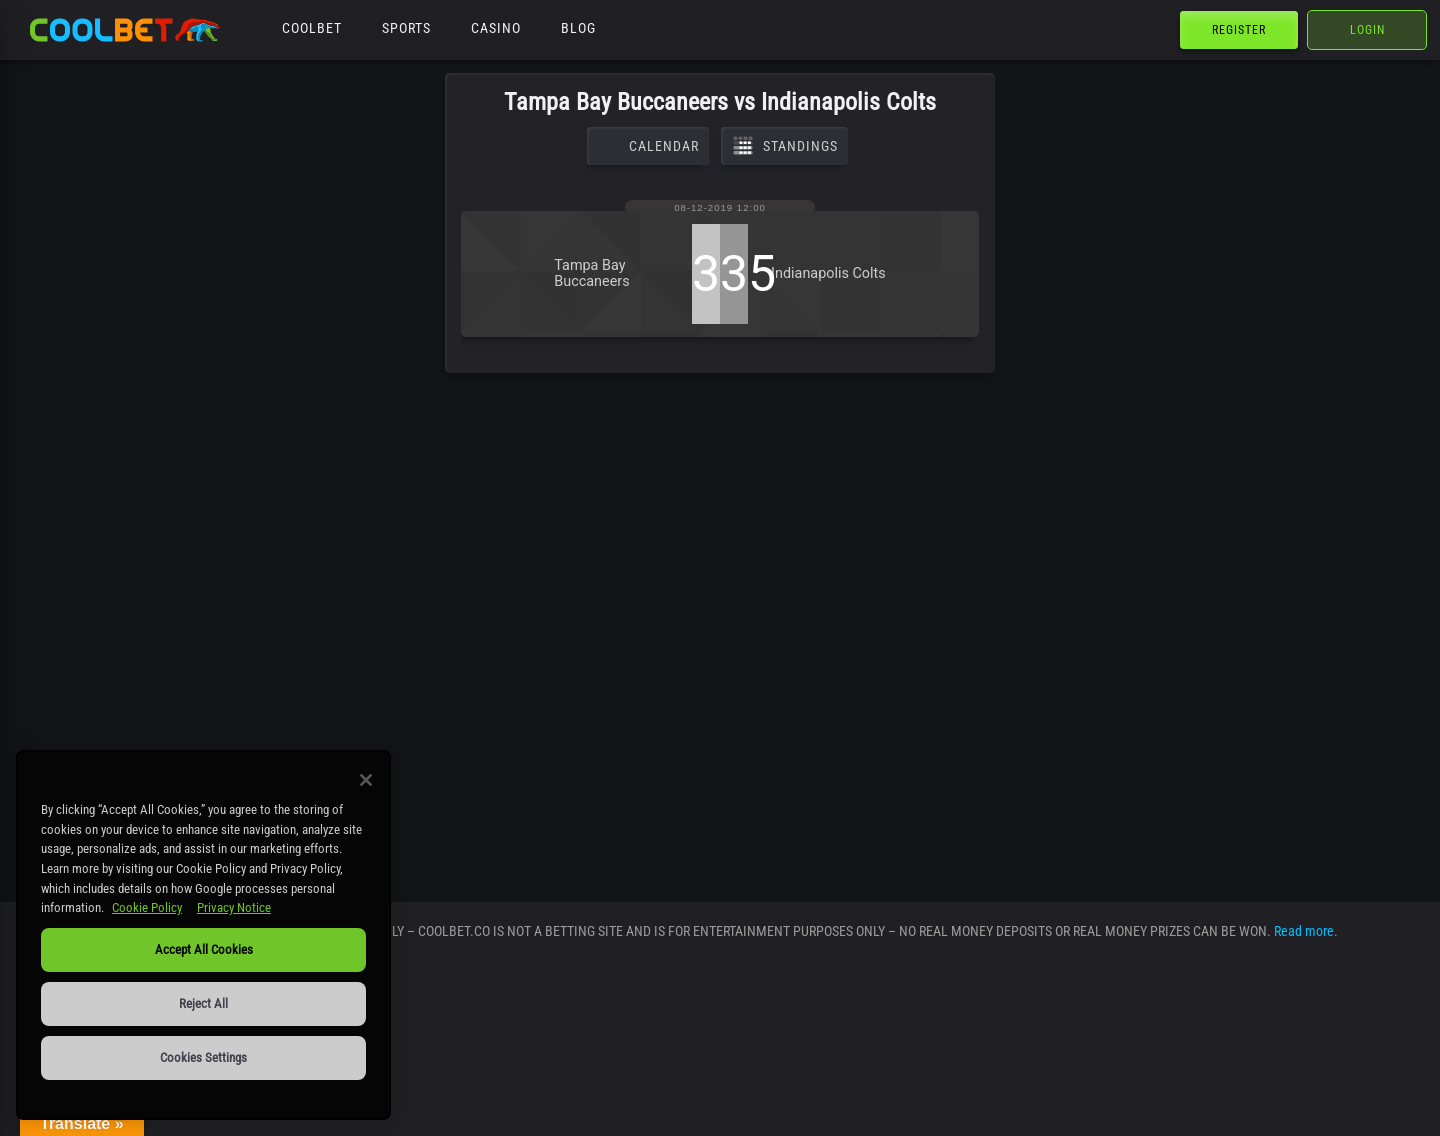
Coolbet (312, 28)
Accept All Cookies (204, 949)
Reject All (203, 1003)
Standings (784, 146)
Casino (496, 28)
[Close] (366, 780)
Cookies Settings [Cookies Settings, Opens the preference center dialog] (203, 1057)
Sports (406, 28)
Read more (1304, 931)
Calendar (648, 146)
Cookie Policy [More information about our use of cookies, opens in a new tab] (147, 907)
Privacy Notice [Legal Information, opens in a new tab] (234, 907)
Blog (578, 28)
